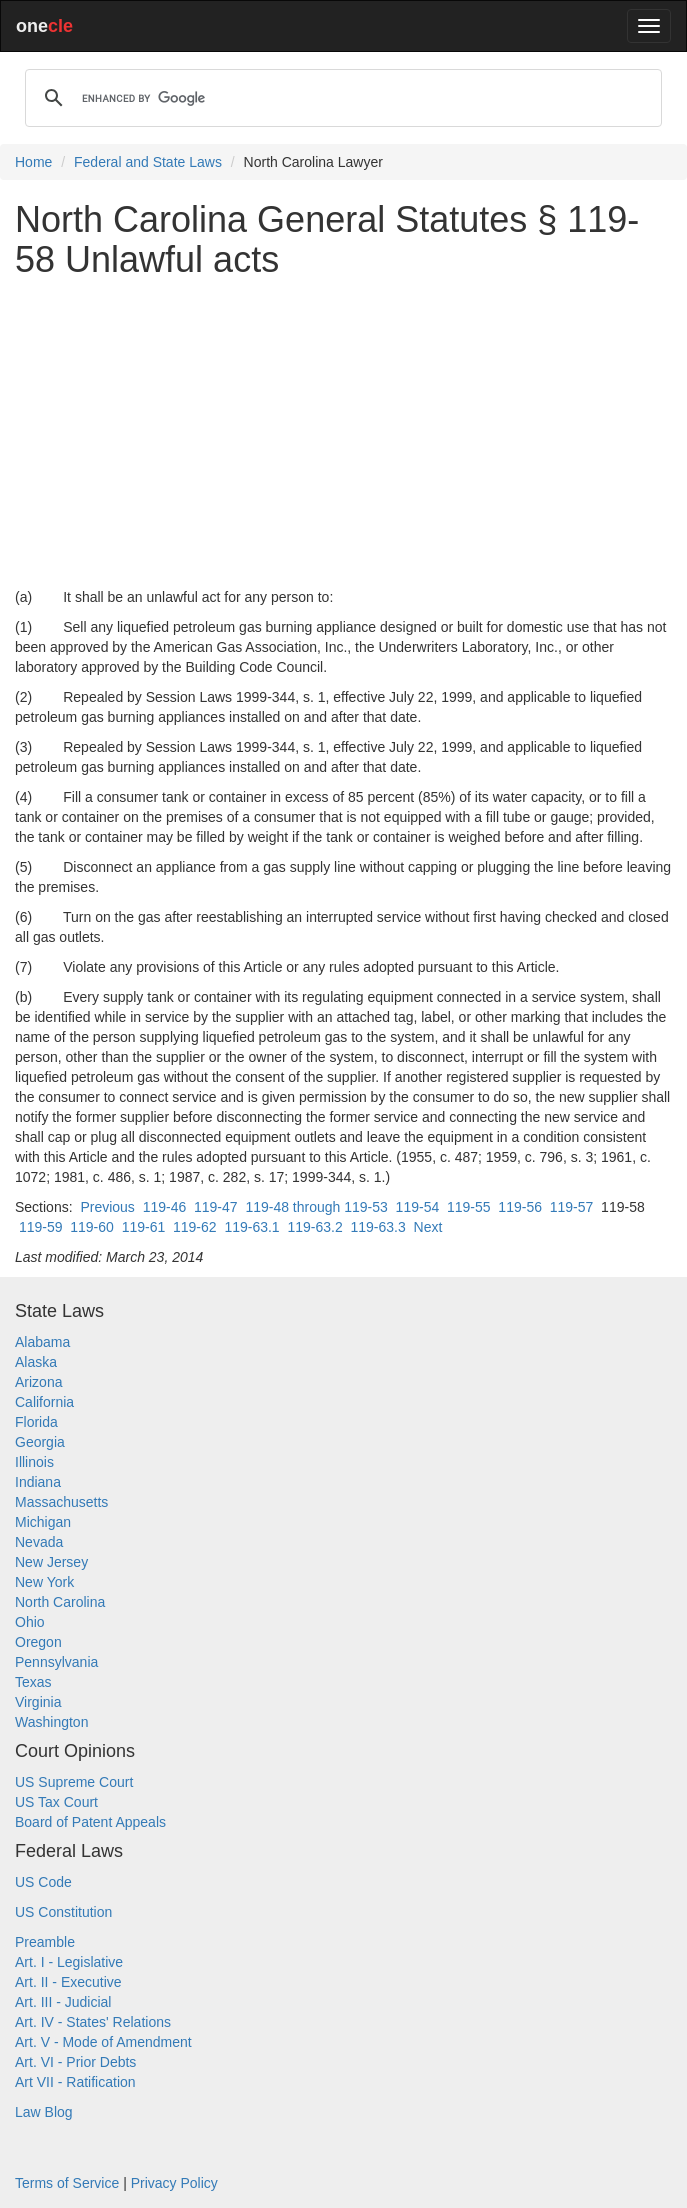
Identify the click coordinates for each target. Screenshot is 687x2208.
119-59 (41, 1227)
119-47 (216, 1207)
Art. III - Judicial (63, 2002)
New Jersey (51, 1562)
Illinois (34, 1462)
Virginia (38, 1702)
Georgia (40, 1442)
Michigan (43, 1522)
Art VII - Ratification (75, 2082)
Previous (107, 1207)
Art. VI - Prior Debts (75, 2062)
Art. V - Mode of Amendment (103, 2042)
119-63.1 (251, 1227)
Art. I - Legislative (69, 1962)
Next (428, 1227)
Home (33, 162)
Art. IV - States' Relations (93, 2022)
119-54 (418, 1207)
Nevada (39, 1542)
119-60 (92, 1227)
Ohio (30, 1622)
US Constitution (63, 1912)
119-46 (165, 1207)
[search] (340, 98)
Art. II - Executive (68, 1982)
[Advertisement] (343, 433)
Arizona (38, 1382)
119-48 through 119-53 (316, 1207)
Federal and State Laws (148, 162)
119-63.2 (314, 1227)
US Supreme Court (74, 1782)
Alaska (36, 1362)
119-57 (572, 1207)
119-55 (469, 1207)
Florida (36, 1422)
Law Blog (44, 2112)
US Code (43, 1882)
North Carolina (60, 1602)
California (44, 1402)
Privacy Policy (174, 2183)
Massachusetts (61, 1502)
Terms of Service (67, 2183)
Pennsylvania (56, 1662)
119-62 (195, 1227)
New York (44, 1582)
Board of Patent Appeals (90, 1822)
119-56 (520, 1207)
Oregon (38, 1642)
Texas (33, 1682)
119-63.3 (378, 1227)
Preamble (45, 1942)
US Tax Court (56, 1802)
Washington (51, 1722)
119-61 (144, 1227)
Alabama (42, 1342)
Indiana (38, 1482)
